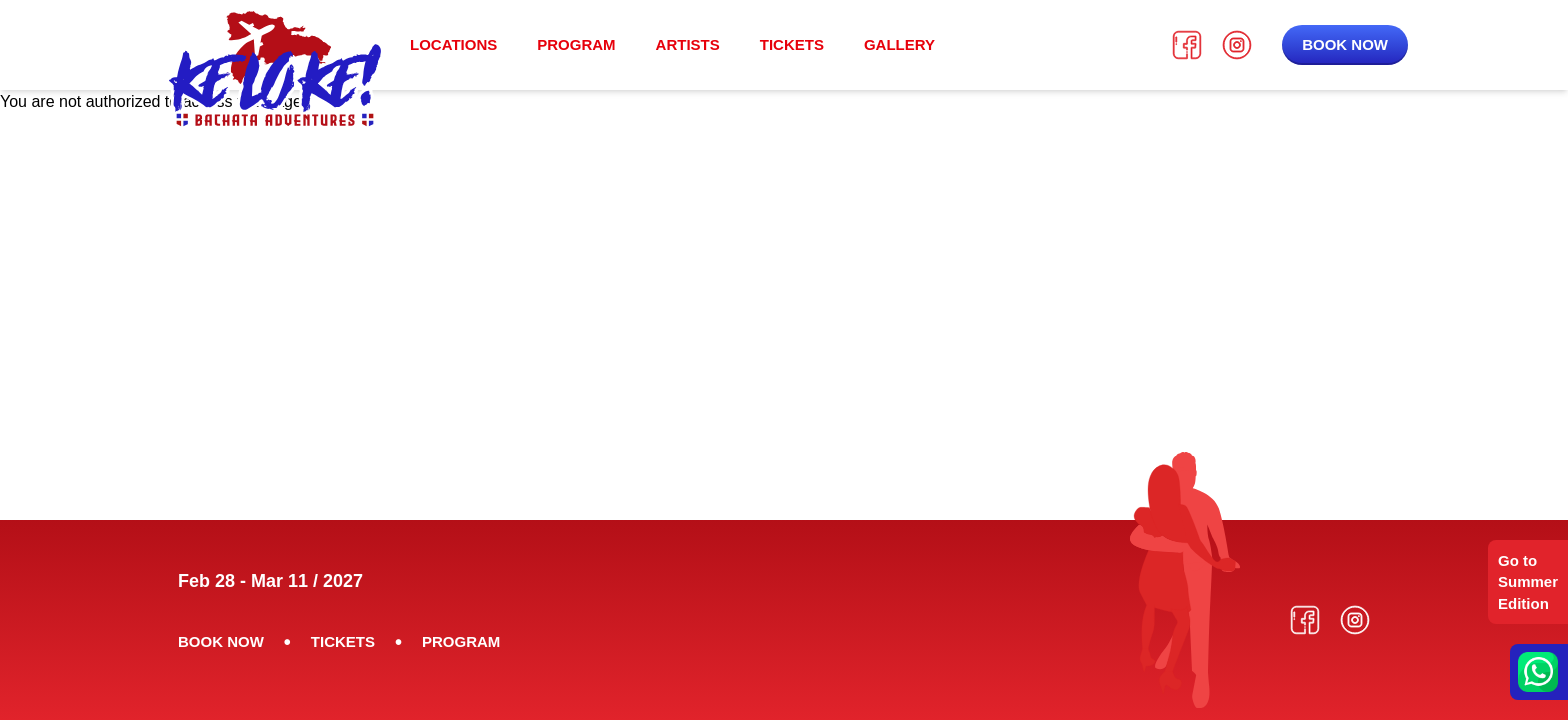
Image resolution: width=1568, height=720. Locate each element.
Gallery (899, 44)
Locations (453, 44)
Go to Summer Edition (1528, 582)
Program (576, 44)
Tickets (792, 44)
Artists (688, 44)
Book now (1345, 44)
